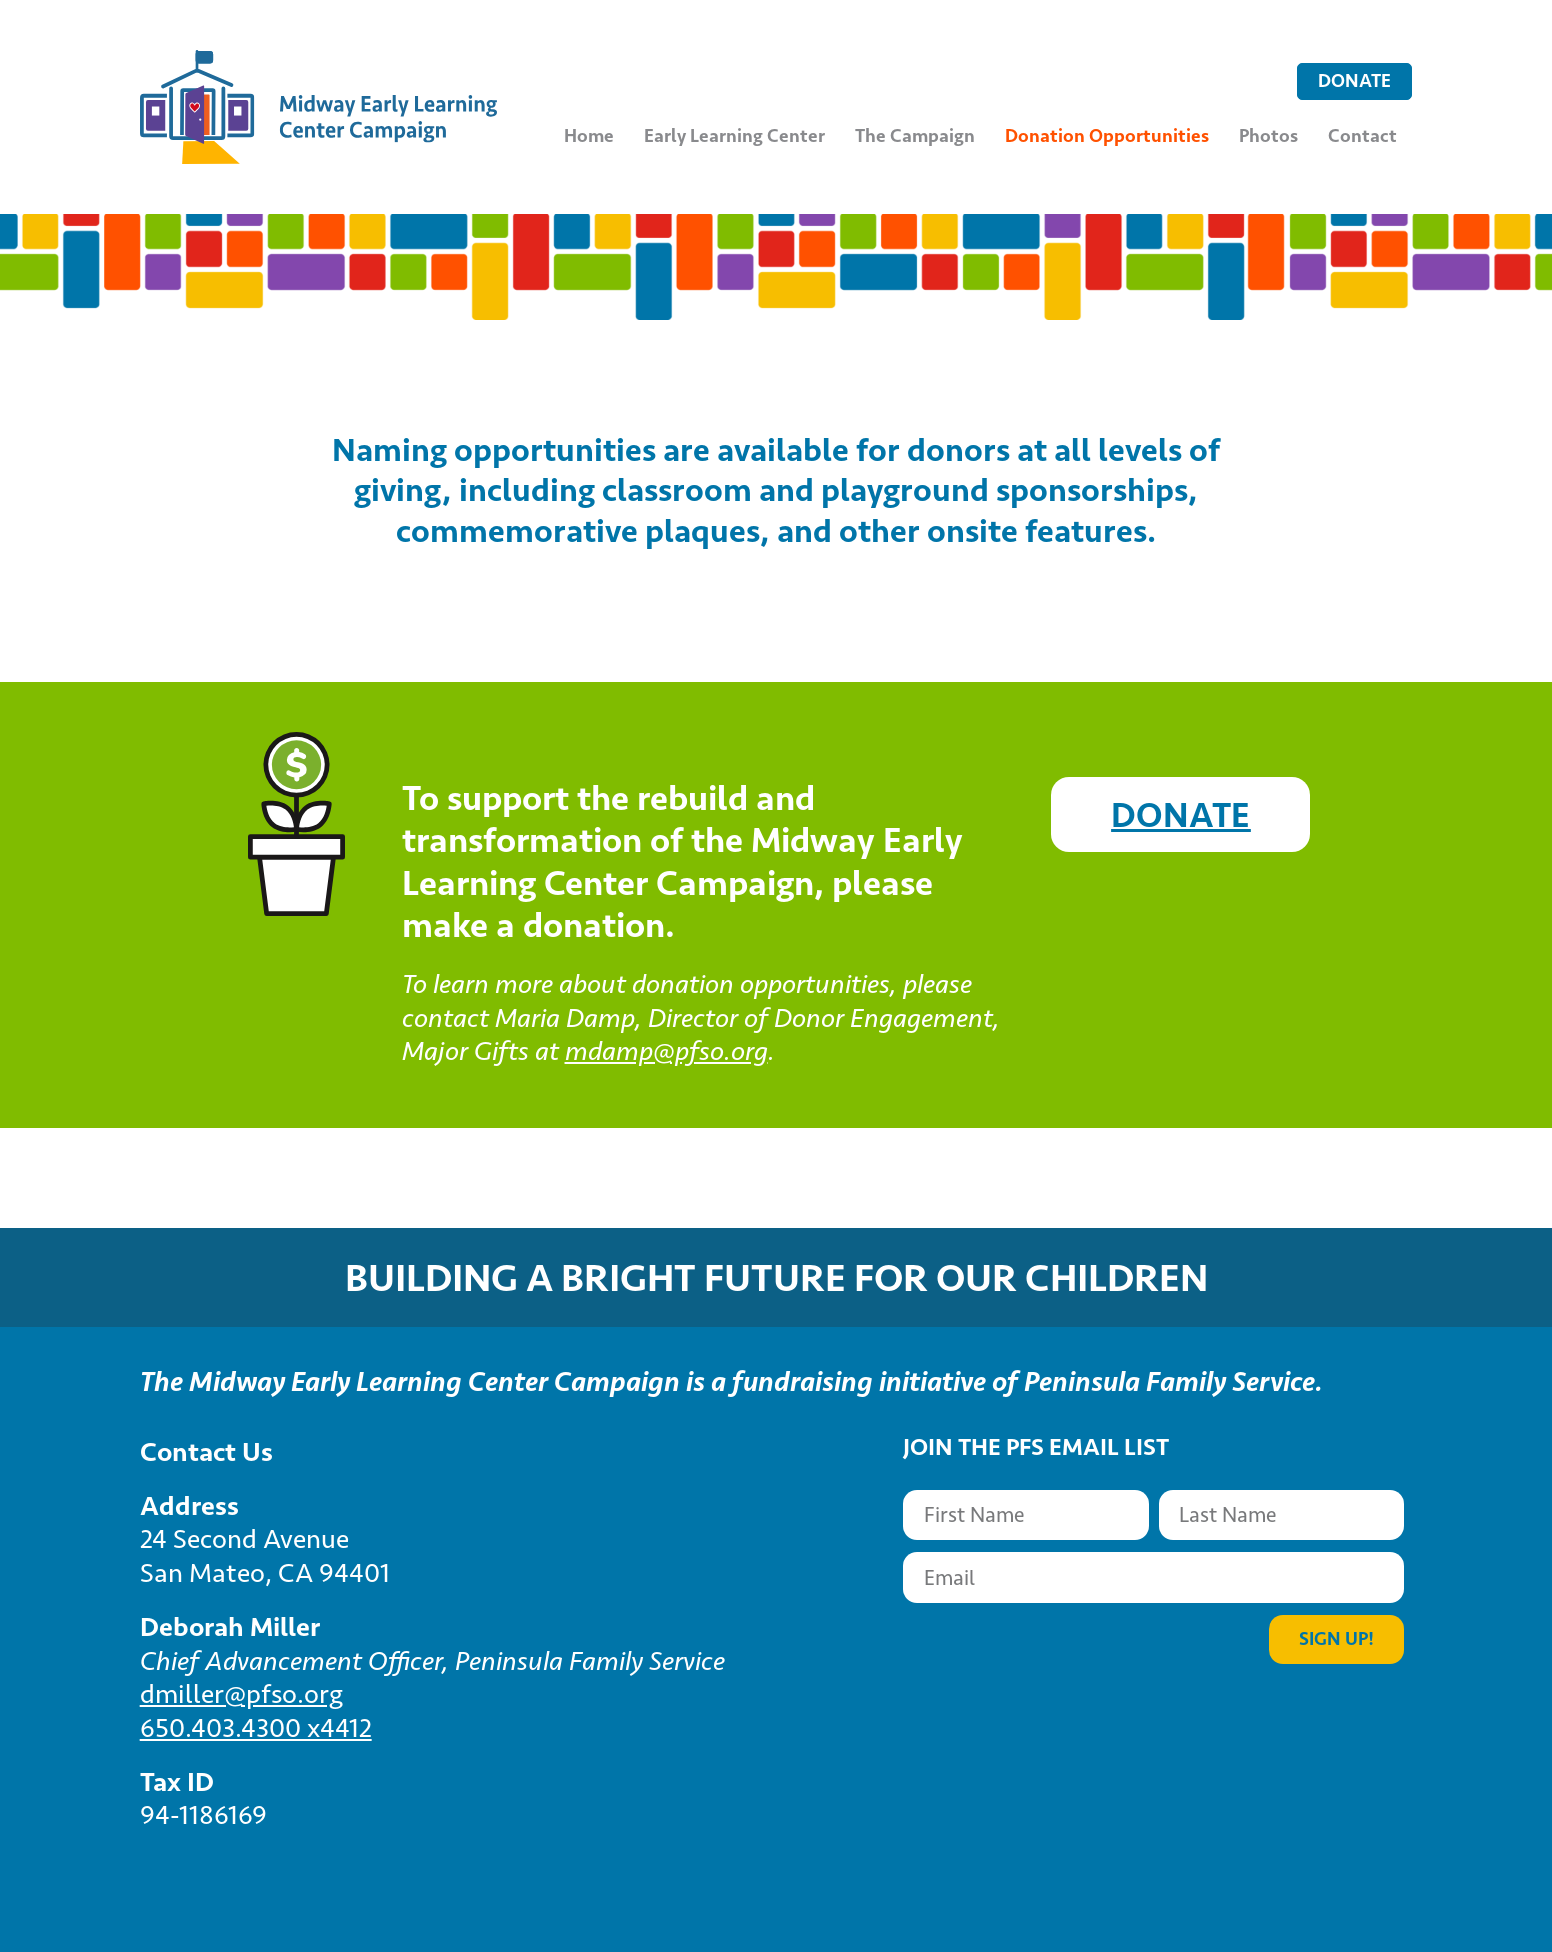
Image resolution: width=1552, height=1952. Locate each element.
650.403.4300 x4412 (256, 1728)
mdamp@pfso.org (666, 1051)
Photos (1268, 135)
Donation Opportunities (1107, 135)
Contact (1362, 135)
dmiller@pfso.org (241, 1694)
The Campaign (915, 135)
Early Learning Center (734, 135)
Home (589, 135)
